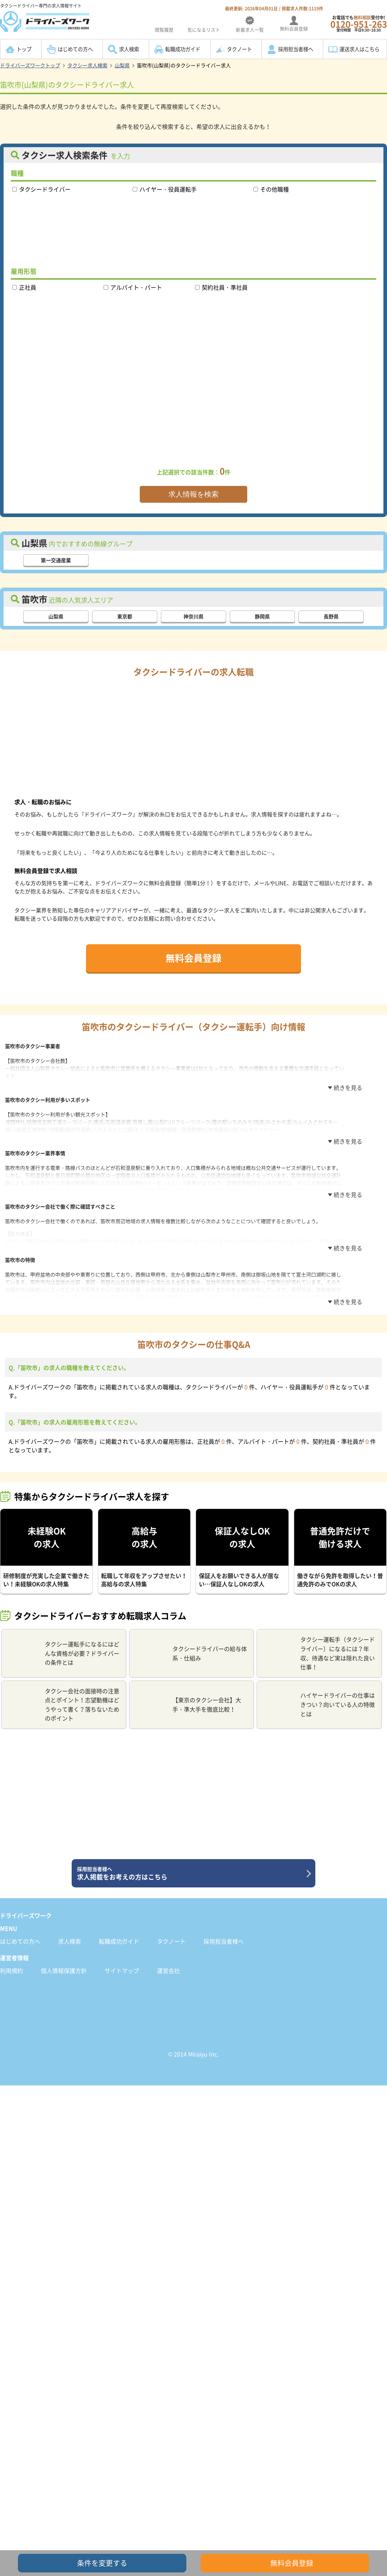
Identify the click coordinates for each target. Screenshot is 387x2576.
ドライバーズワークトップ (30, 65)
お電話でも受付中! (358, 23)
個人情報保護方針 (64, 1965)
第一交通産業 (56, 560)
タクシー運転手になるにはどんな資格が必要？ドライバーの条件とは (63, 1647)
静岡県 (262, 616)
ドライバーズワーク (26, 1910)
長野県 (331, 616)
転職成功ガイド (182, 49)
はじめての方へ (75, 49)
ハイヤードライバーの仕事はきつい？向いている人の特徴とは (319, 1699)
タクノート (239, 49)
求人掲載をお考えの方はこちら (191, 1868)
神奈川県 (193, 616)
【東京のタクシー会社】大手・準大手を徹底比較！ (188, 1699)
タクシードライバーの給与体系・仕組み (191, 1648)
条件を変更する (102, 2563)
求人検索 (129, 49)
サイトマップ (122, 1965)
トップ (24, 49)
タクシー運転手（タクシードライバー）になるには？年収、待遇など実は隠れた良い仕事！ (319, 1648)
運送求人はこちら (359, 49)
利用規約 (11, 1965)
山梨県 (122, 65)
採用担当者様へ (295, 49)
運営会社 (168, 1965)
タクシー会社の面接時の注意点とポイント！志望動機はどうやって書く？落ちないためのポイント (63, 1699)
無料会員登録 (193, 958)
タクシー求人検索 (87, 65)
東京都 (124, 616)
